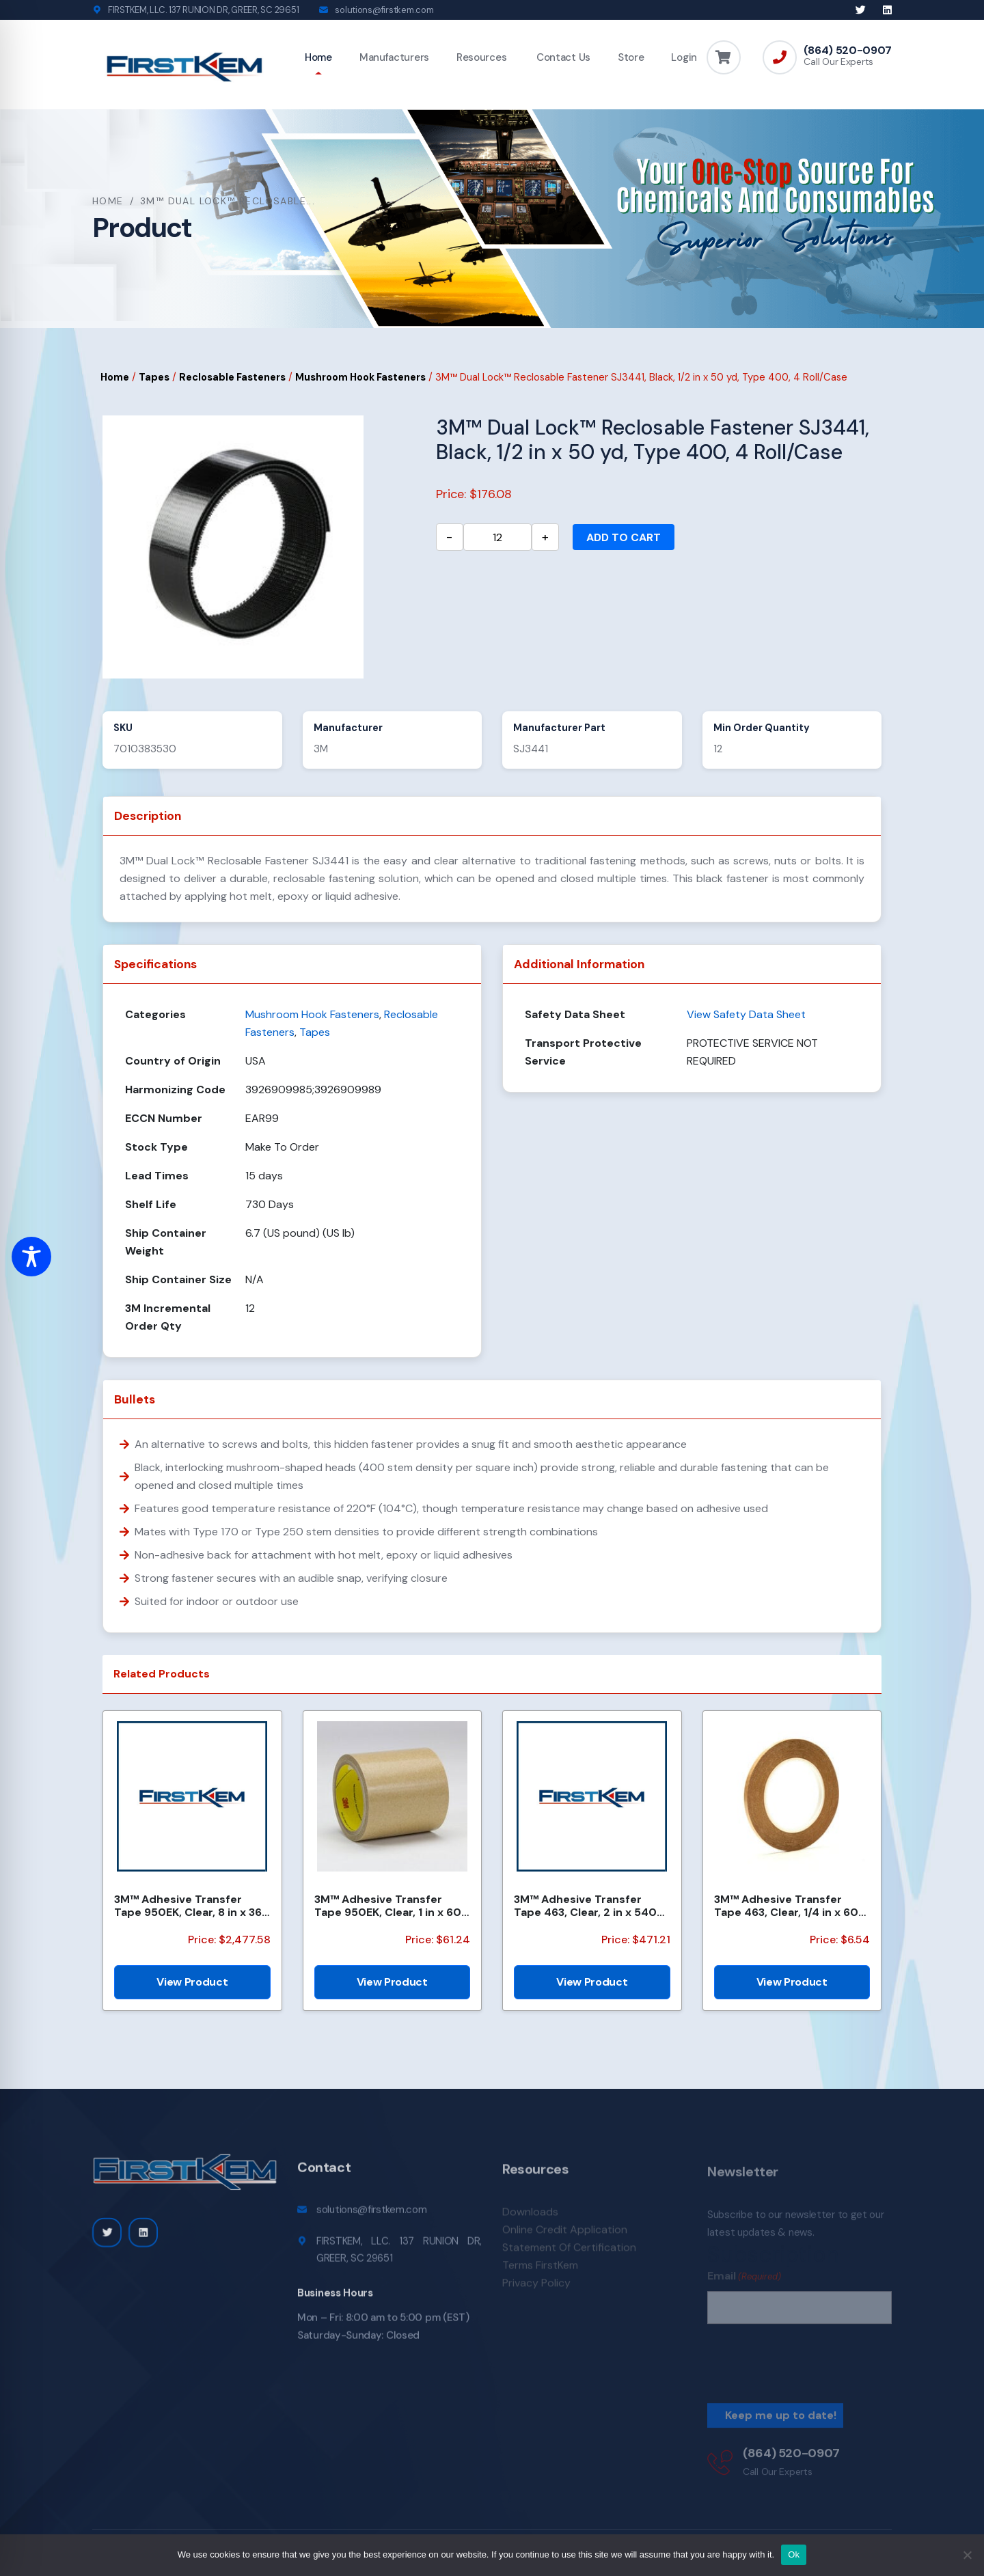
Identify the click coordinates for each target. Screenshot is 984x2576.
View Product (192, 1982)
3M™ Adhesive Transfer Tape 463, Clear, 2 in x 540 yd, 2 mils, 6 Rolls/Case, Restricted (585, 1906)
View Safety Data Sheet (746, 1014)
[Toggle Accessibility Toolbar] (31, 1256)
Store (631, 57)
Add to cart (623, 537)
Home (318, 57)
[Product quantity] (497, 537)
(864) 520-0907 (848, 50)
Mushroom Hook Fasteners (360, 377)
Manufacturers (394, 57)
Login (684, 57)
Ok (794, 2554)
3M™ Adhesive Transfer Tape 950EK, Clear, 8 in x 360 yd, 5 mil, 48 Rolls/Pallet (192, 1906)
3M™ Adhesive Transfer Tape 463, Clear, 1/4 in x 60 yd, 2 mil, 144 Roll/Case (786, 1906)
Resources (481, 57)
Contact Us (562, 57)
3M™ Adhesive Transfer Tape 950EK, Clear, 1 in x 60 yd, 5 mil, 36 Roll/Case (387, 1906)
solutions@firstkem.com (384, 10)
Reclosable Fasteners (232, 377)
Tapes (154, 377)
